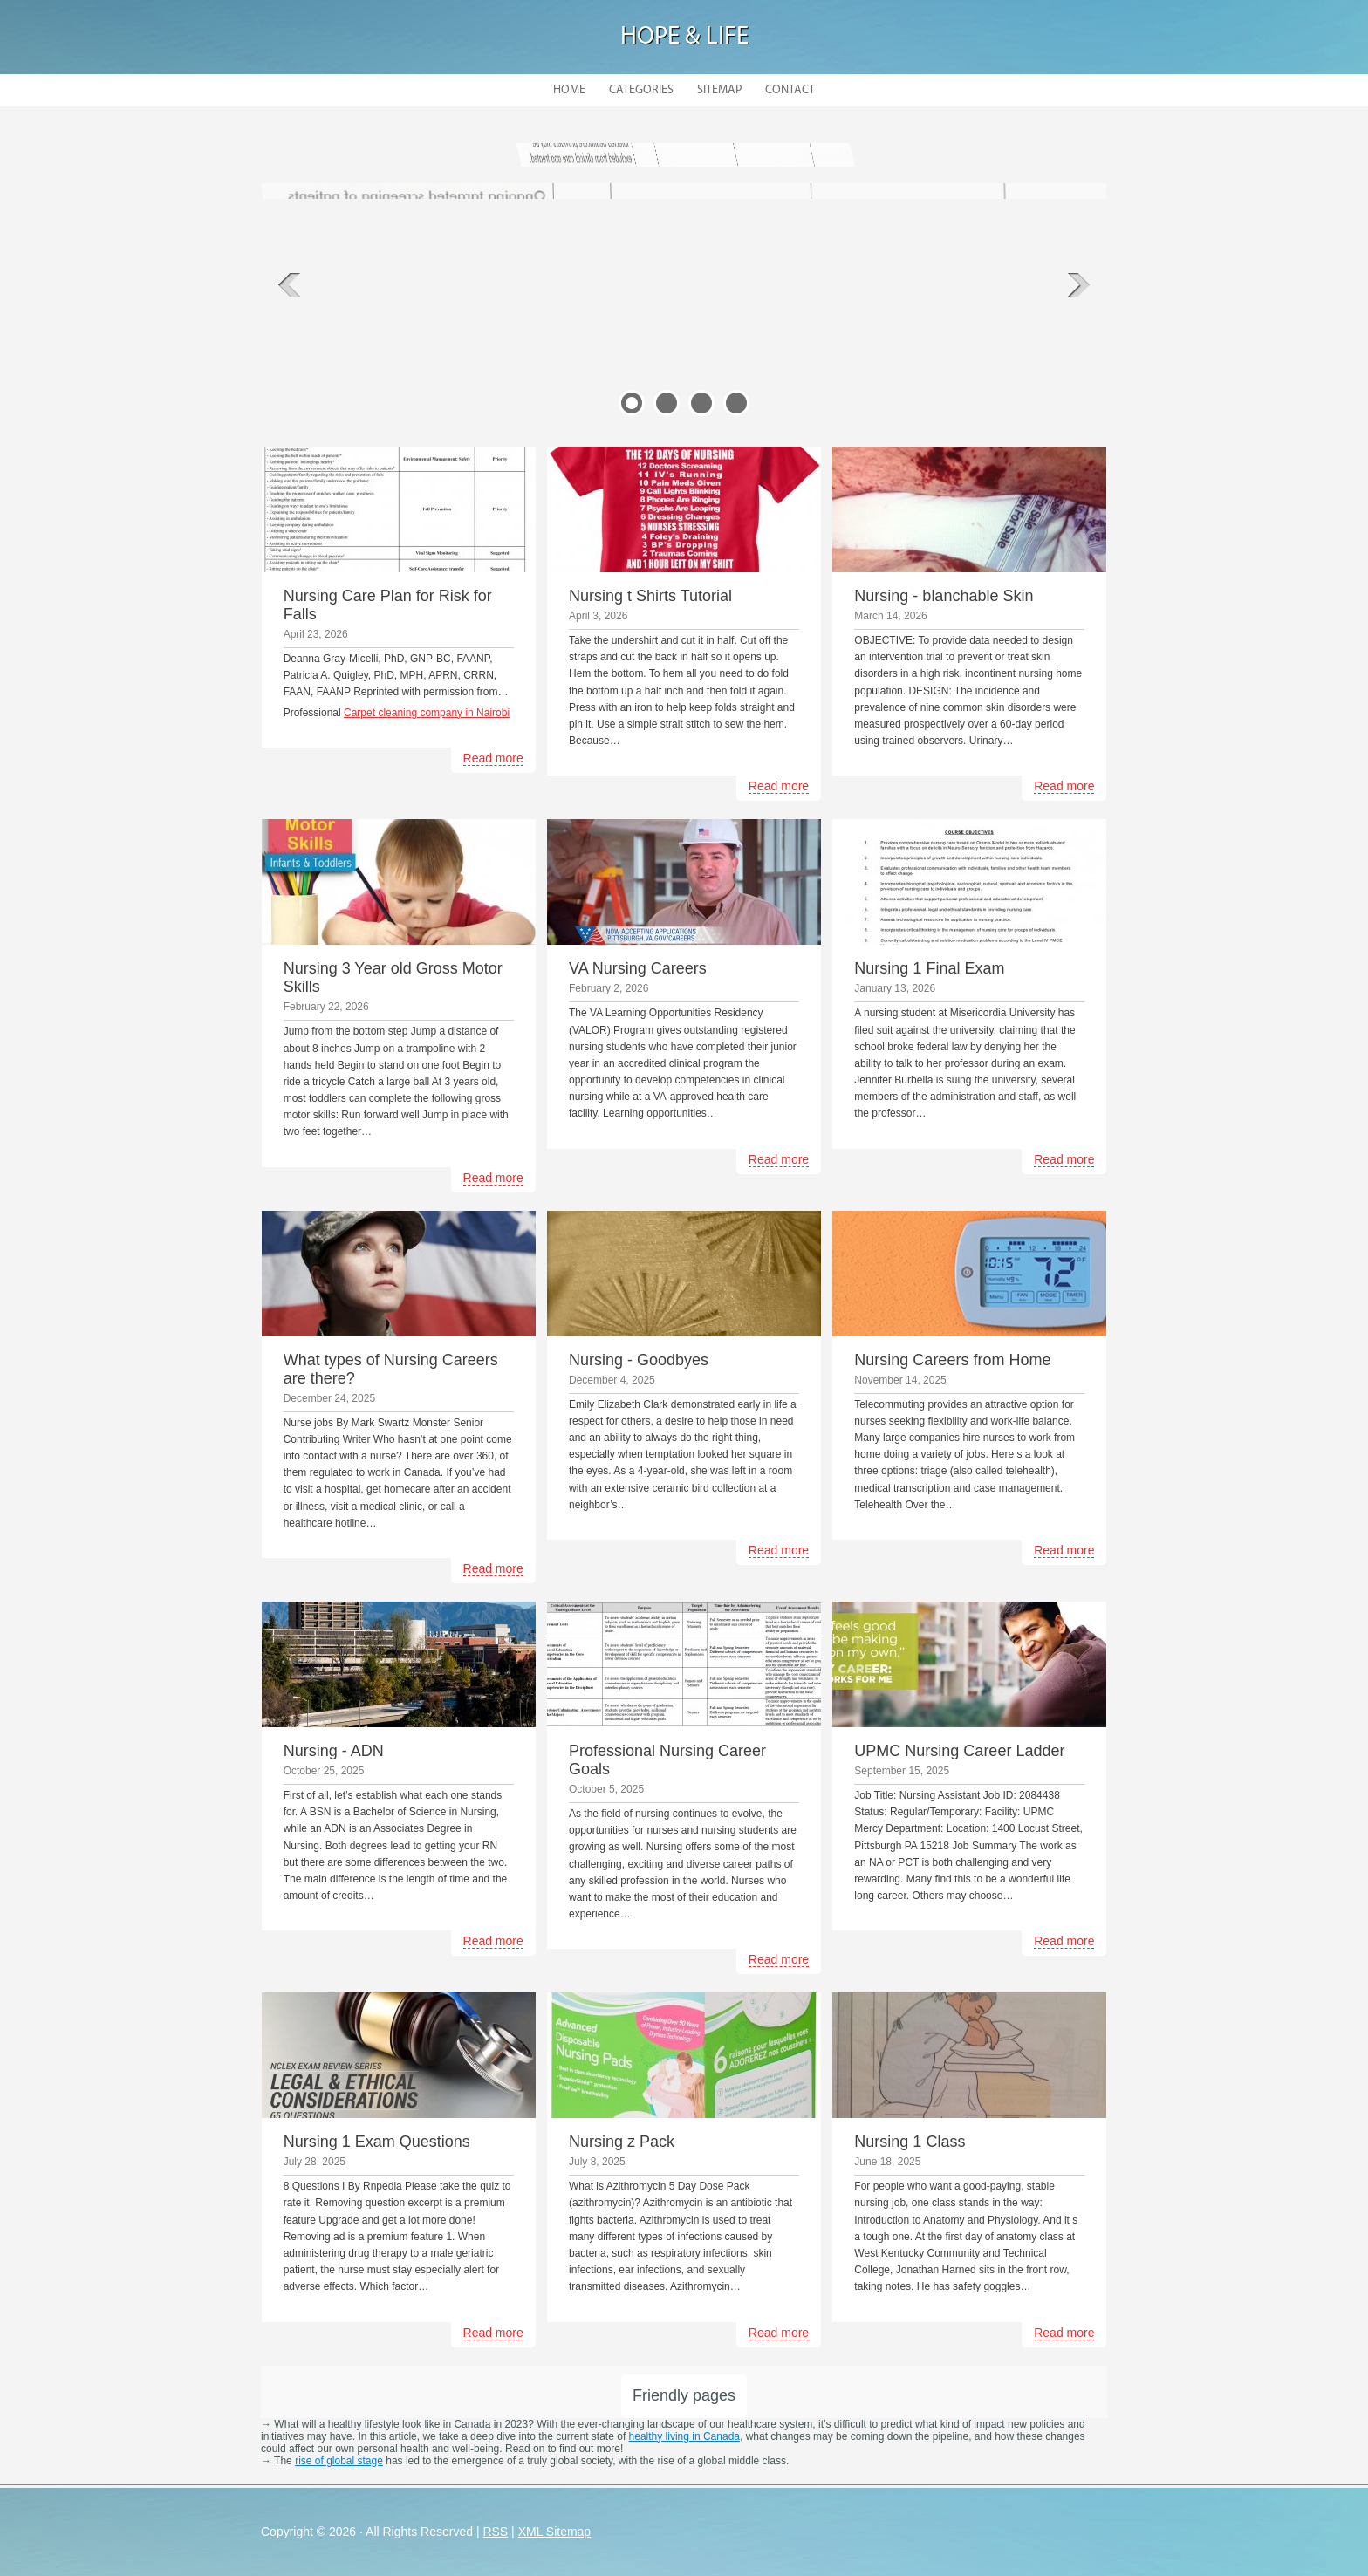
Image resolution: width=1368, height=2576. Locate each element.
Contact (790, 90)
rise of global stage (339, 2461)
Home (569, 90)
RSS (495, 2531)
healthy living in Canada (684, 2436)
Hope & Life (684, 37)
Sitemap (719, 90)
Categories (641, 90)
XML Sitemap (555, 2531)
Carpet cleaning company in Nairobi (427, 713)
